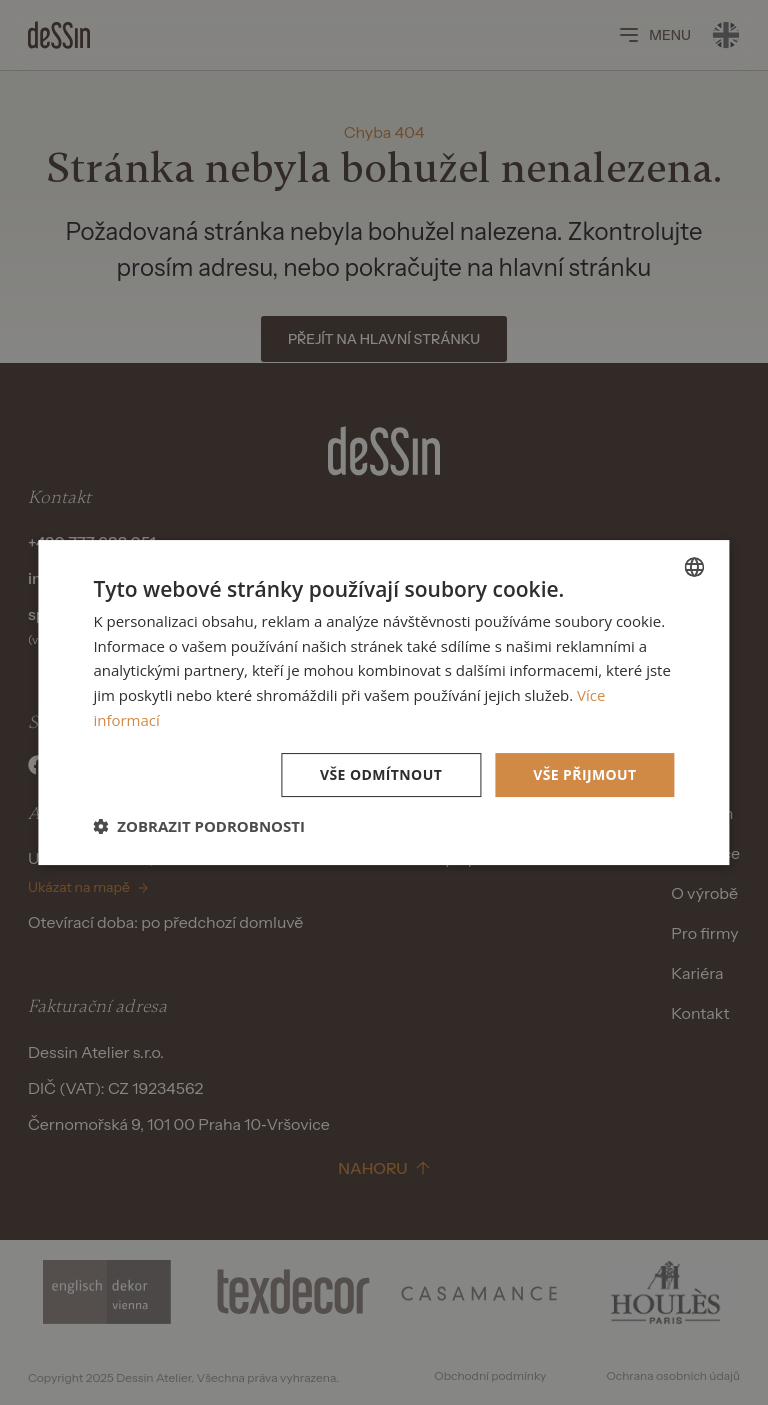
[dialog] (383, 703)
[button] (199, 826)
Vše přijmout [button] (584, 774)
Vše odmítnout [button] (381, 774)
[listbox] (695, 567)
